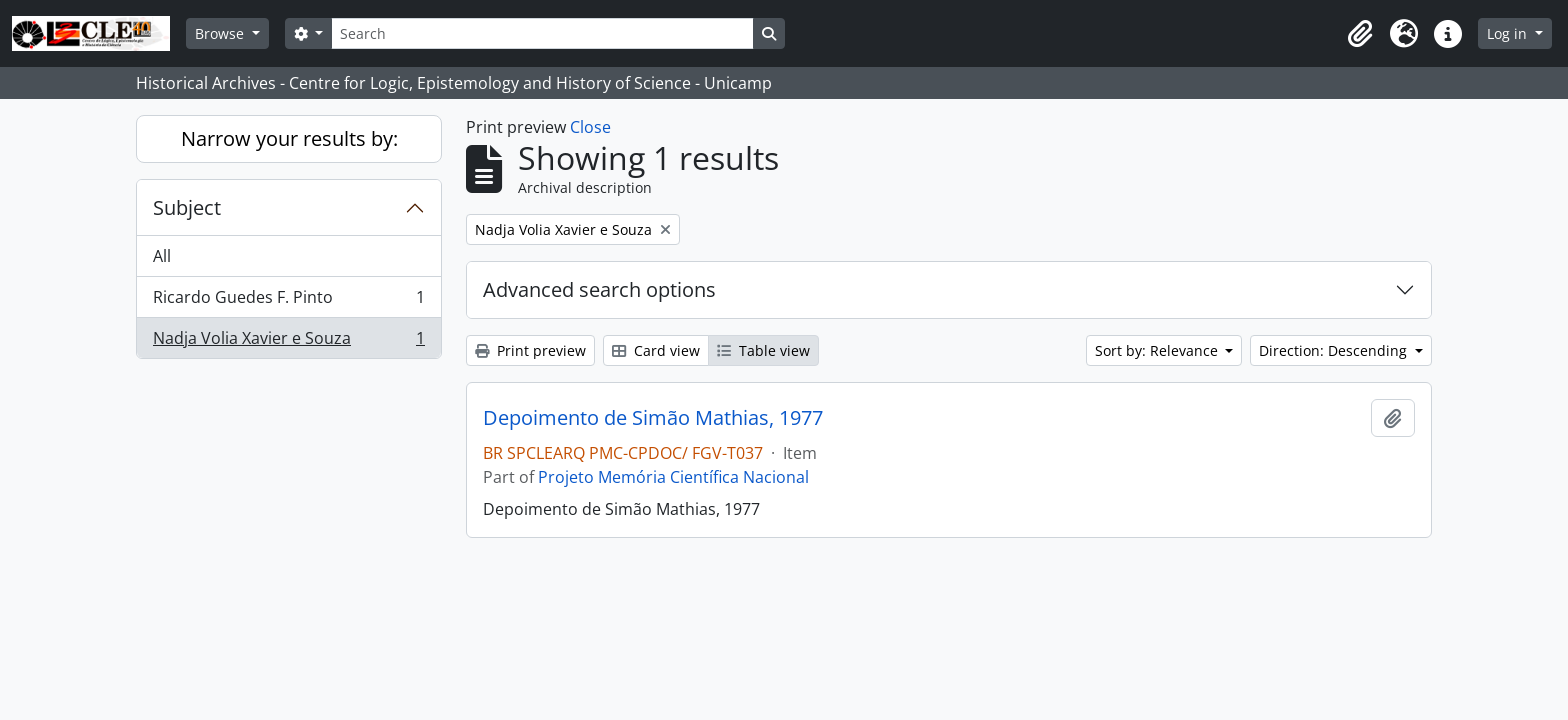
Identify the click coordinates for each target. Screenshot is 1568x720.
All (162, 256)
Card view (656, 350)
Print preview (530, 350)
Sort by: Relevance (1158, 350)
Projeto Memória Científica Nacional (673, 477)
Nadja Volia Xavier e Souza (288, 342)
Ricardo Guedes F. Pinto (288, 301)
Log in (1509, 33)
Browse (221, 33)
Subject (187, 207)
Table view (763, 350)
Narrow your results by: (289, 138)
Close (590, 127)
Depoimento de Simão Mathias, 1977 (653, 418)
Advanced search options (599, 289)
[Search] (542, 33)
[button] (1360, 34)
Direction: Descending (1335, 350)
